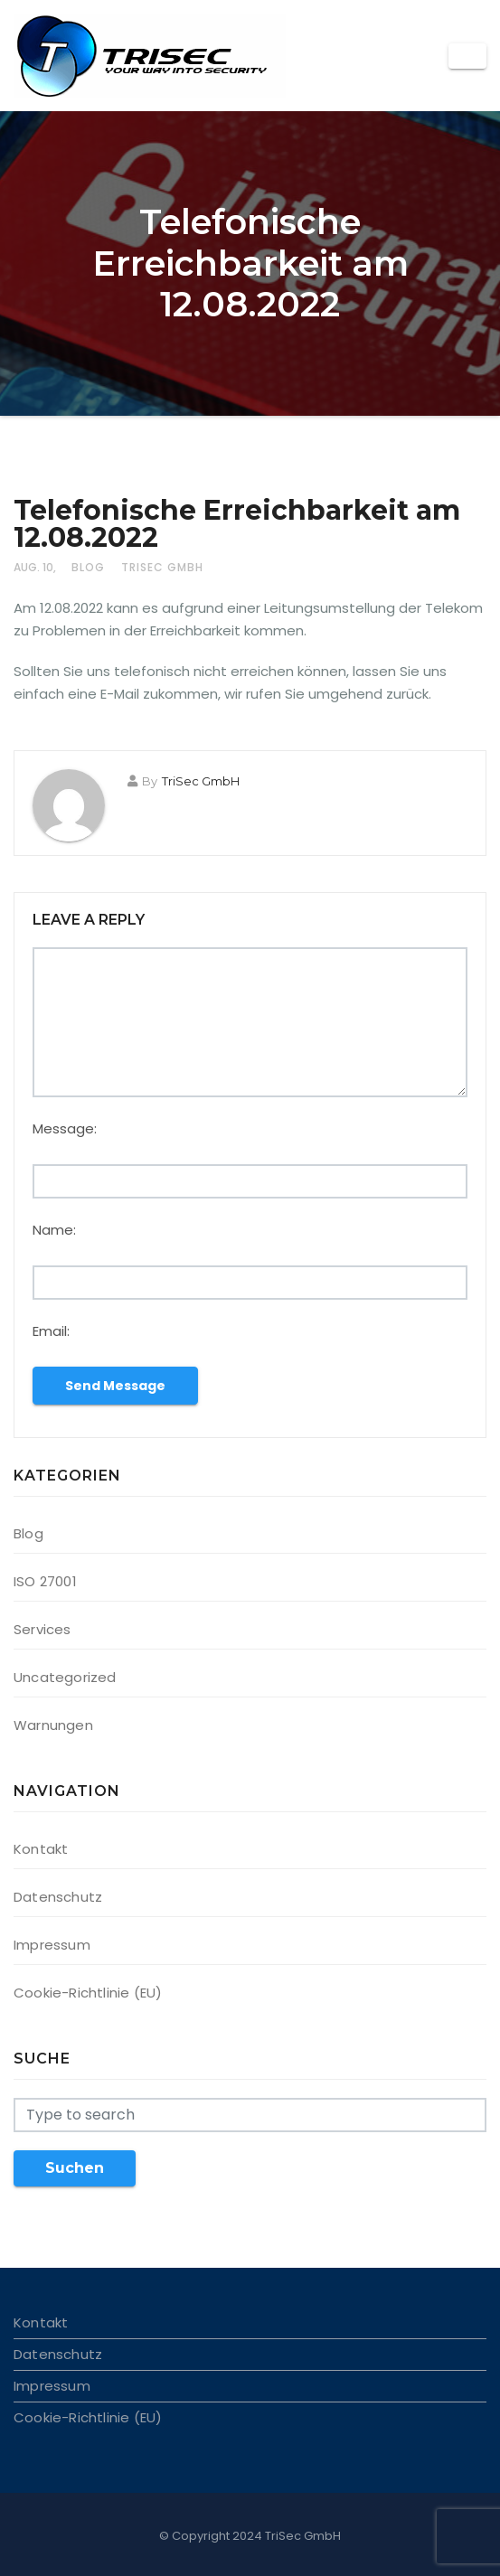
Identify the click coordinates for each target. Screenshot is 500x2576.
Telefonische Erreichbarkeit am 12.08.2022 (237, 524)
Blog (88, 567)
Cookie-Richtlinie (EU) (88, 1992)
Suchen (74, 2167)
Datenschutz (58, 1896)
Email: (51, 1330)
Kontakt (41, 1848)
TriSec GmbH (162, 567)
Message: (65, 1128)
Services (42, 1629)
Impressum (52, 1944)
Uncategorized (65, 1677)
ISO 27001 (45, 1581)
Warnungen (53, 1725)
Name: (54, 1229)
